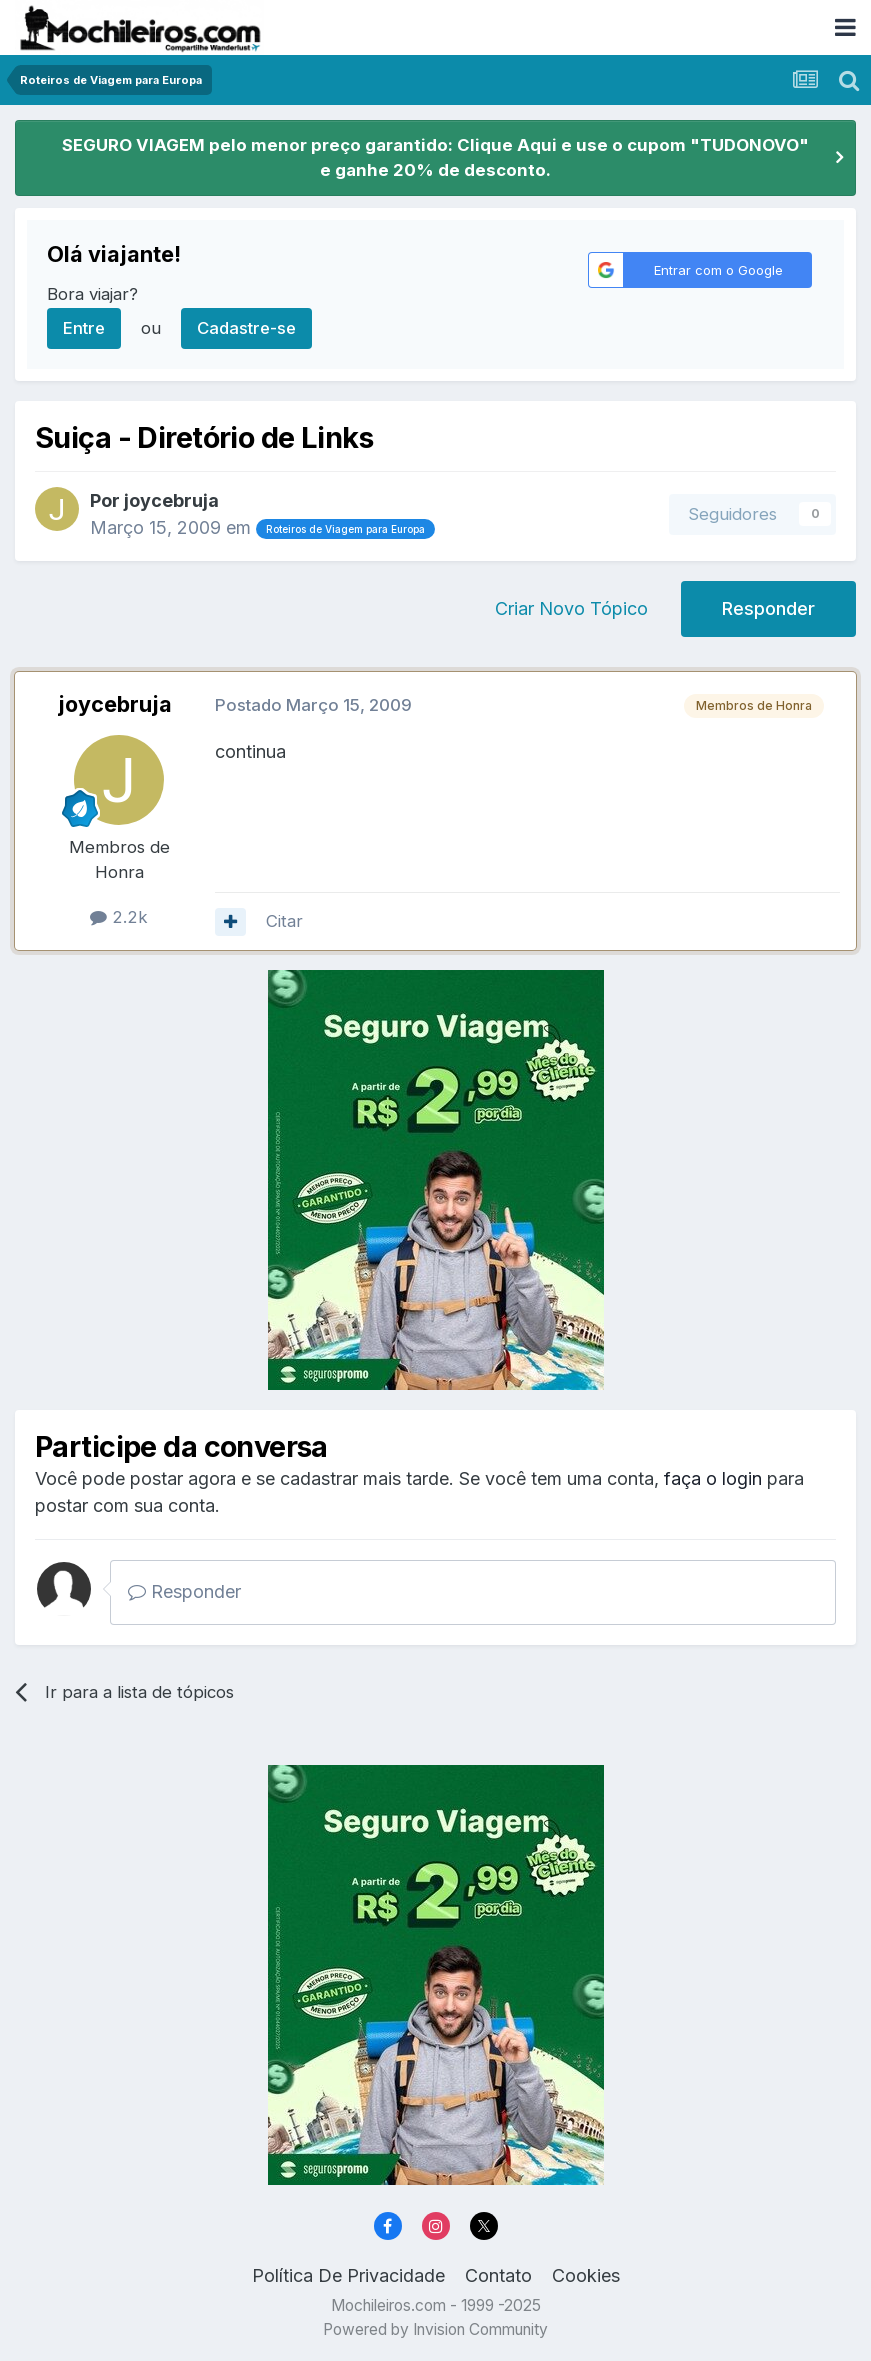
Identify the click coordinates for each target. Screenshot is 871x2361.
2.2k (119, 917)
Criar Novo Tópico (571, 608)
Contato (498, 2275)
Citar (284, 921)
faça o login (713, 1478)
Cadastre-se (246, 328)
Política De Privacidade (348, 2275)
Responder (768, 608)
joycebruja (171, 500)
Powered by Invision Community (435, 2329)
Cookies (586, 2275)
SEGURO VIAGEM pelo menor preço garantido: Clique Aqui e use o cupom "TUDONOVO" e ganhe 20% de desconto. (435, 157)
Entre (84, 328)
